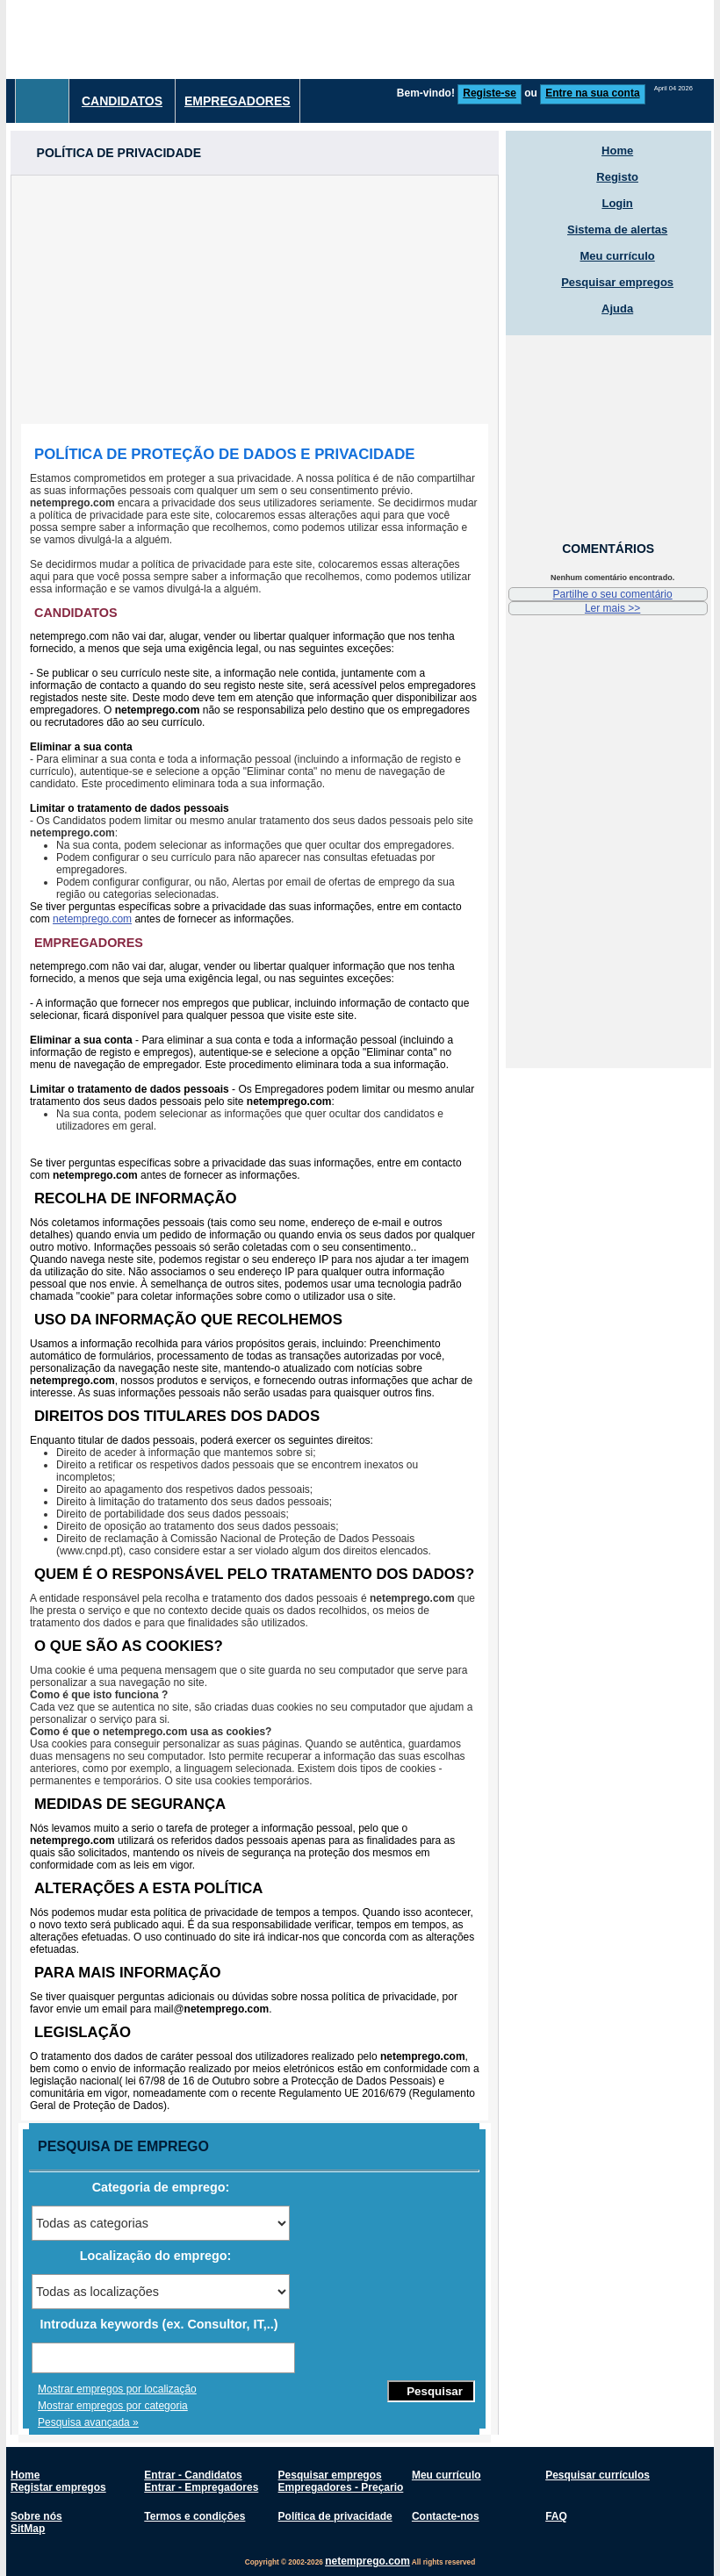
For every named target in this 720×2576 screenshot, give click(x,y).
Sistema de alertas (617, 229)
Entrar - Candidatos (192, 2475)
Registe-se (489, 93)
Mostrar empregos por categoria (113, 2406)
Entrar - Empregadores (201, 2487)
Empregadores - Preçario (341, 2487)
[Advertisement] (254, 298)
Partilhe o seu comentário (613, 594)
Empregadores (237, 101)
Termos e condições (194, 2516)
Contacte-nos (445, 2516)
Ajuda (617, 308)
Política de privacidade (335, 2516)
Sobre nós (36, 2516)
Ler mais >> (612, 608)
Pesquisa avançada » (88, 2422)
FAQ (556, 2516)
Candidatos (122, 101)
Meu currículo (617, 255)
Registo (617, 176)
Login (616, 203)
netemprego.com (92, 919)
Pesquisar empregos (617, 282)
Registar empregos (58, 2487)
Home (617, 150)
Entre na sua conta (592, 93)
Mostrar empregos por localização (117, 2389)
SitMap (28, 2528)
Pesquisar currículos (597, 2475)
